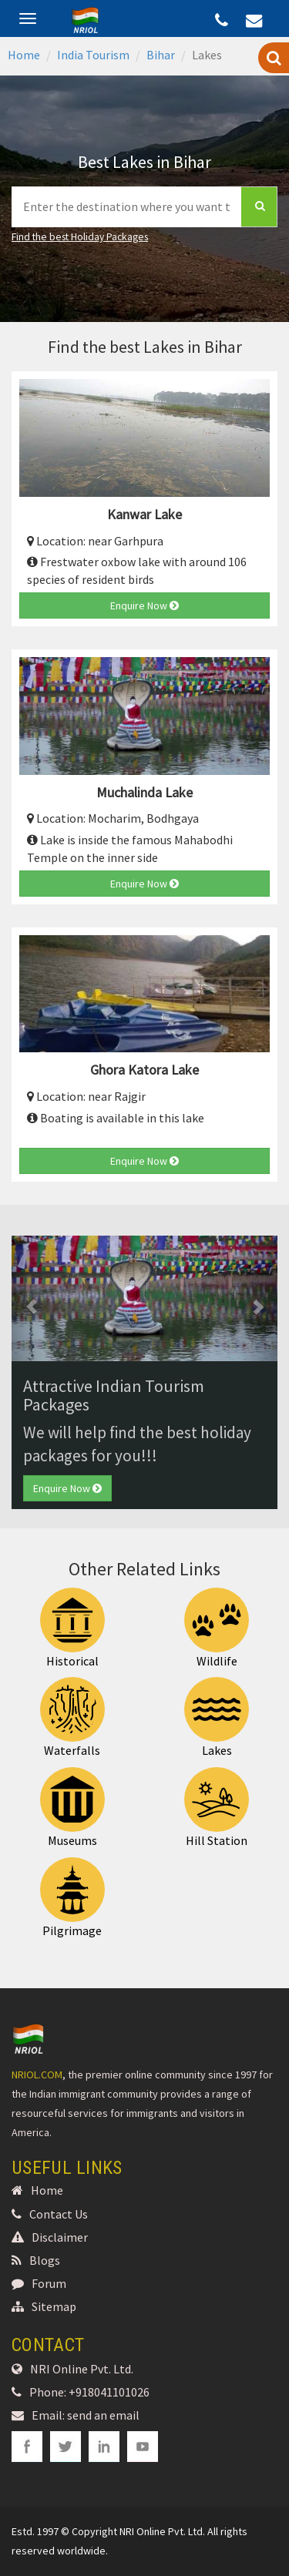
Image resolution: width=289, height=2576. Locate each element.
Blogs (36, 2260)
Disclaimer (50, 2237)
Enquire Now (144, 605)
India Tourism (93, 54)
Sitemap (44, 2306)
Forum (39, 2283)
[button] (32, 1298)
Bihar (160, 54)
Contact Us (50, 2214)
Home (24, 54)
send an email (103, 2415)
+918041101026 (109, 2392)
